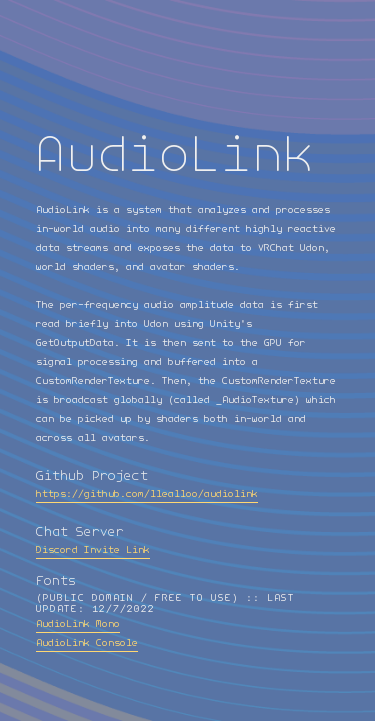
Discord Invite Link (93, 550)
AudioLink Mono (78, 624)
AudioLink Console (87, 643)
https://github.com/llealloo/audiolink (147, 494)
